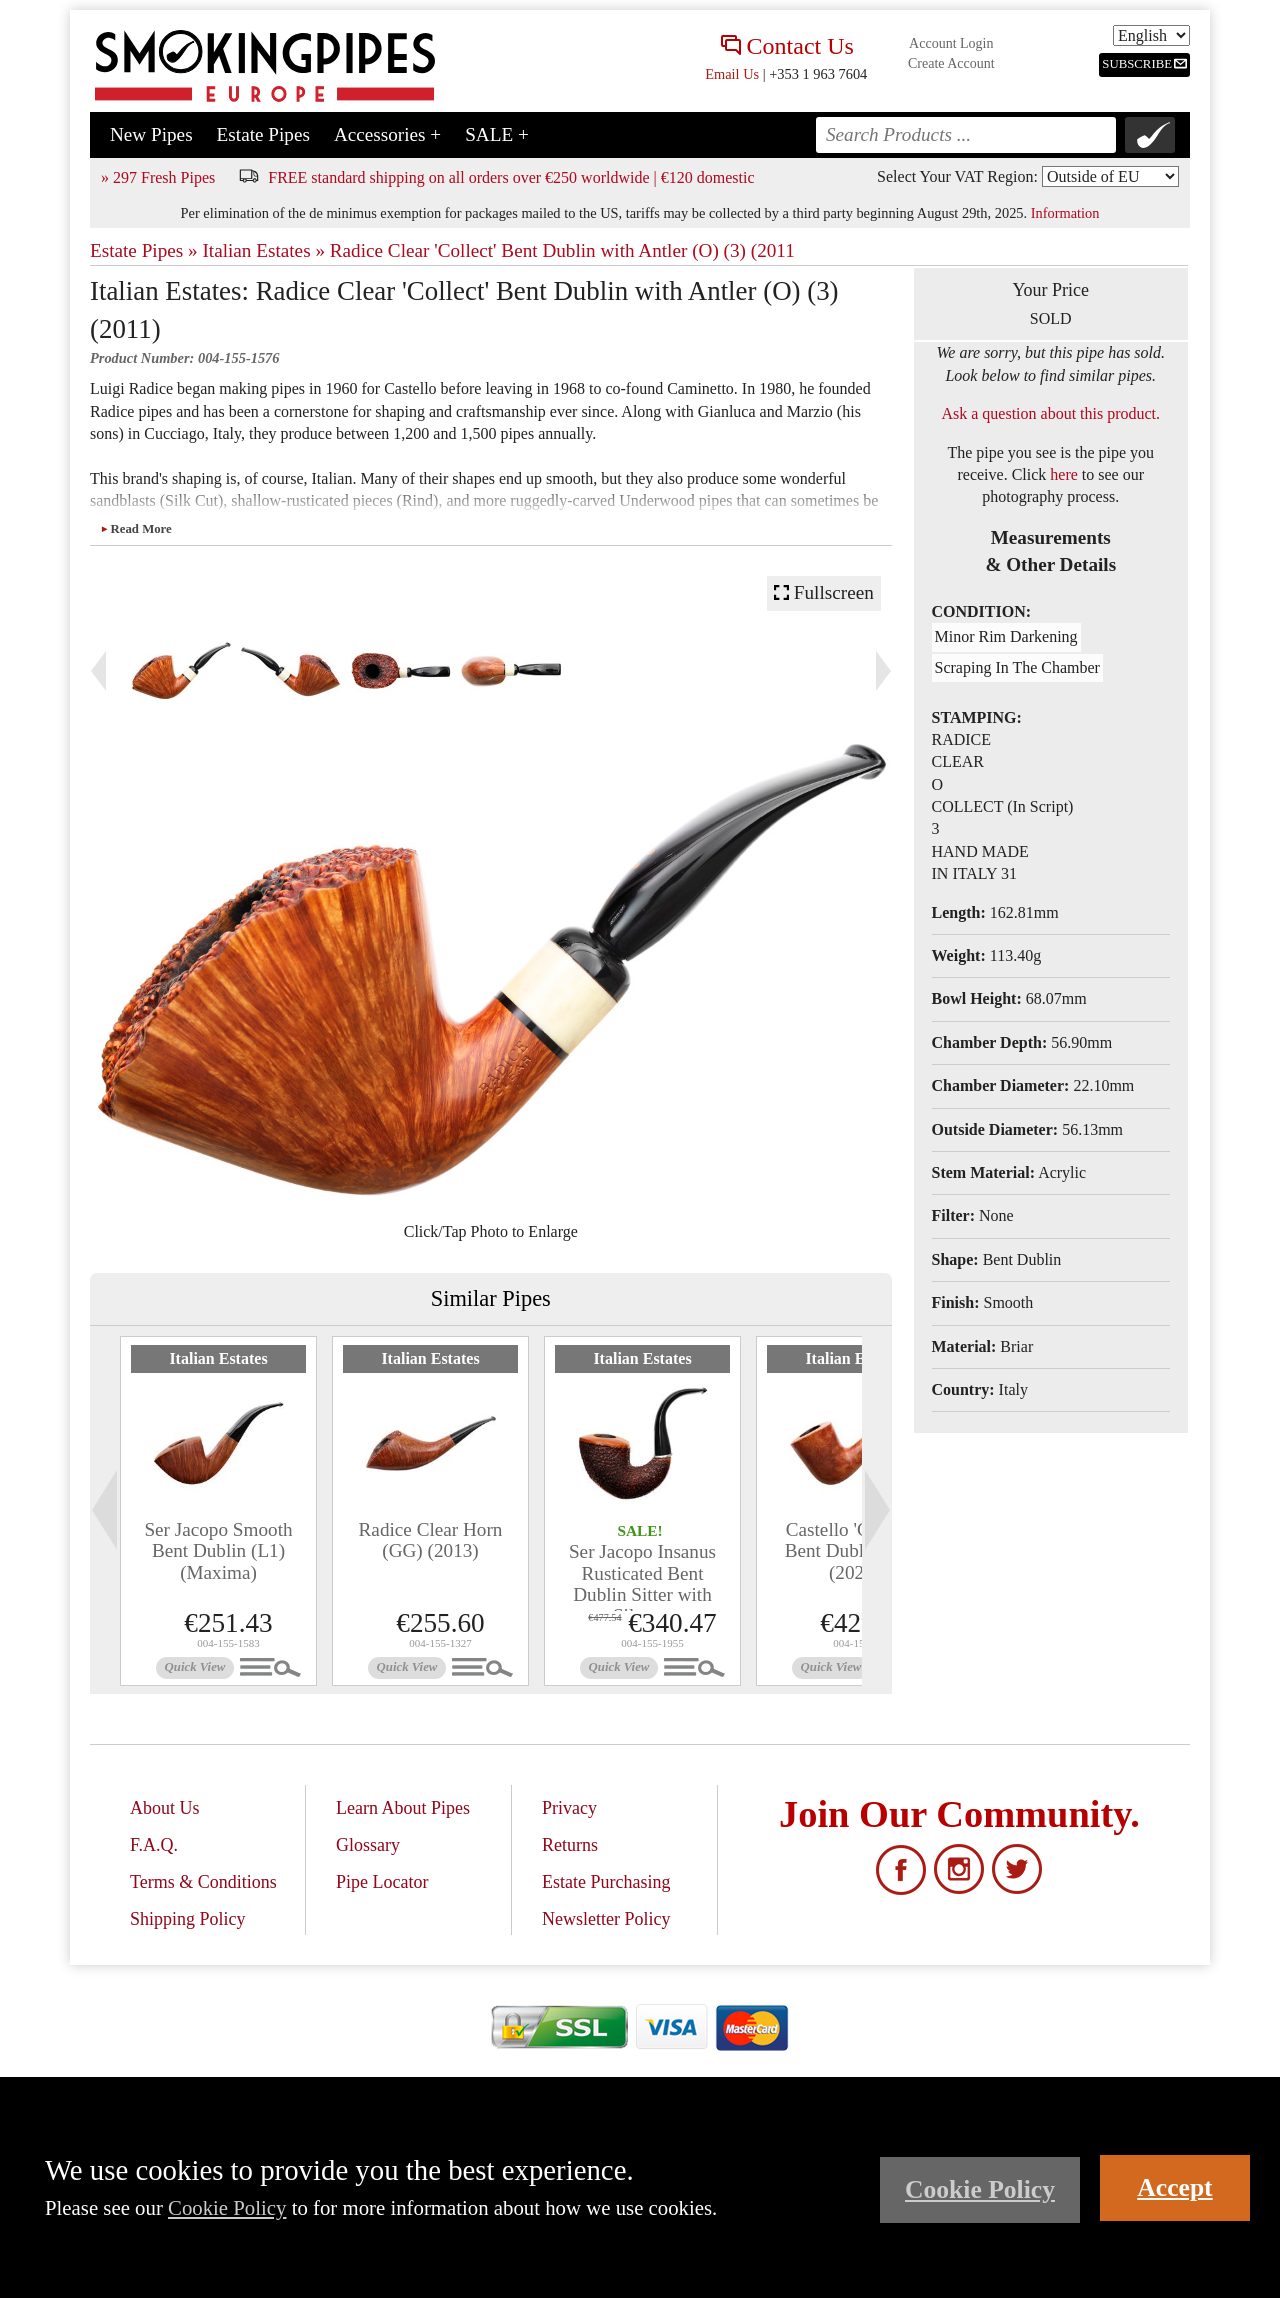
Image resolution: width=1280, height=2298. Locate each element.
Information (1065, 213)
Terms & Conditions (203, 1882)
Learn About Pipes (403, 1808)
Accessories (387, 134)
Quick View (195, 1667)
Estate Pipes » (144, 250)
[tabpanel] (218, 1511)
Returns (570, 1845)
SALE (497, 134)
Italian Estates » (263, 250)
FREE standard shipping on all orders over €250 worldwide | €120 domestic (511, 177)
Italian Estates (218, 1358)
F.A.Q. (154, 1845)
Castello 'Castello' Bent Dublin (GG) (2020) (855, 1550)
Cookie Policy (227, 2207)
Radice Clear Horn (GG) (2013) (431, 1540)
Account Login (951, 43)
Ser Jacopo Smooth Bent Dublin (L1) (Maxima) (218, 1550)
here (1064, 474)
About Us (165, 1808)
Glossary (368, 1845)
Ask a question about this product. (1050, 413)
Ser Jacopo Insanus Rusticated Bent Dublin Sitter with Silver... (642, 1583)
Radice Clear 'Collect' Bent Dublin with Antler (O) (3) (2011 (562, 250)
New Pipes (151, 134)
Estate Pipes (263, 134)
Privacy (569, 1808)
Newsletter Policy (606, 1919)
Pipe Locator (382, 1882)
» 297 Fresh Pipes (158, 177)
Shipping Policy (188, 1919)
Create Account (951, 63)
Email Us (732, 74)
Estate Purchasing (606, 1882)
